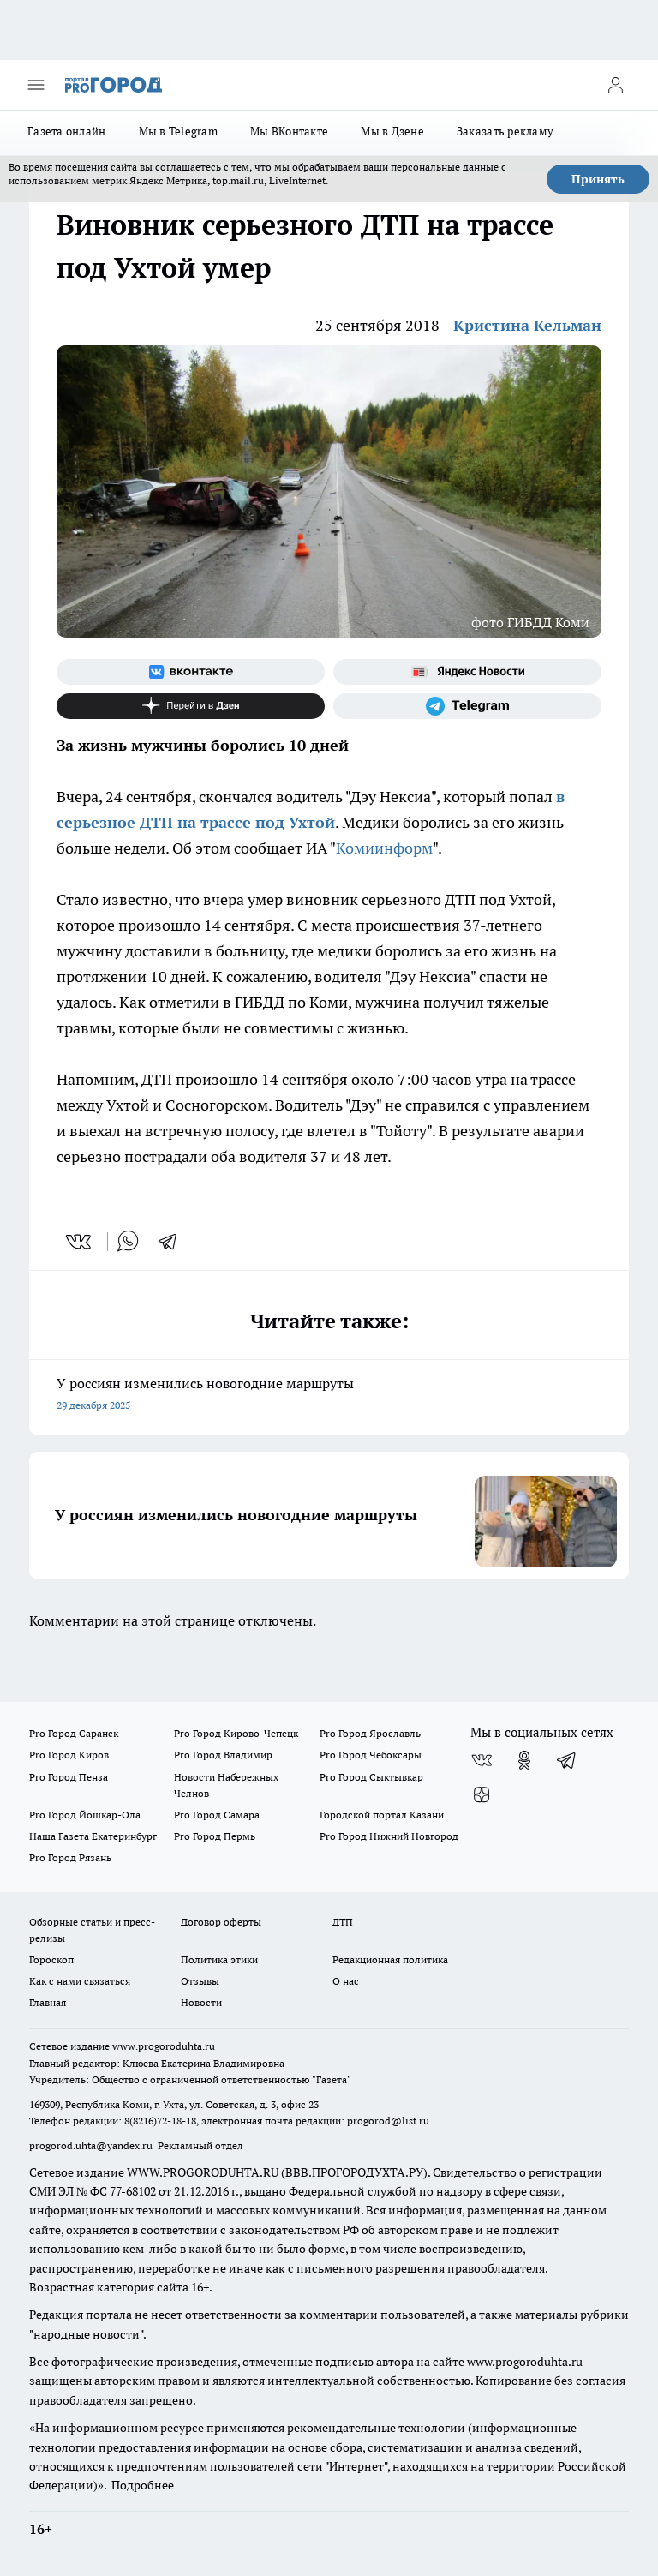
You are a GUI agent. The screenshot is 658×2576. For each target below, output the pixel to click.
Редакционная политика (390, 1959)
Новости (201, 2002)
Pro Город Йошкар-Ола (85, 1814)
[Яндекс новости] (467, 672)
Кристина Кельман (527, 325)
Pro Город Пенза (68, 1776)
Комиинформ (384, 848)
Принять (598, 179)
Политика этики (219, 1959)
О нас (345, 1980)
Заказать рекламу (505, 131)
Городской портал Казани (382, 1814)
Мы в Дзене (392, 131)
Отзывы (200, 1980)
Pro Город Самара (217, 1814)
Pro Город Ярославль (370, 1733)
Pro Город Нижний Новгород (389, 1836)
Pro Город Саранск (73, 1733)
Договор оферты (221, 1921)
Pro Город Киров (69, 1754)
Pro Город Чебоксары (371, 1754)
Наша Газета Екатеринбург (93, 1836)
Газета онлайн (66, 131)
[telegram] (173, 1242)
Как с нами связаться (79, 1980)
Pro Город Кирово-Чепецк (236, 1733)
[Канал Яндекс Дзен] (191, 706)
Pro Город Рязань (70, 1857)
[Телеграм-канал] (467, 706)
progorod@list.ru (388, 2120)
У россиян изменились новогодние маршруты (329, 1396)
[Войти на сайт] (615, 85)
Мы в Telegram (178, 131)
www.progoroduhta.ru (163, 2046)
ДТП (342, 1921)
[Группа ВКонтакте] (191, 672)
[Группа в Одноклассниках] (524, 1760)
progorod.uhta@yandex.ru (92, 2145)
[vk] (80, 1242)
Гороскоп (51, 1959)
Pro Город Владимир (223, 1754)
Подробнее (142, 2485)
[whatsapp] (128, 1242)
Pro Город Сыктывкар (371, 1776)
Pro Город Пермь (214, 1836)
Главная (47, 2002)
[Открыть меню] (36, 85)
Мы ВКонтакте (289, 131)
